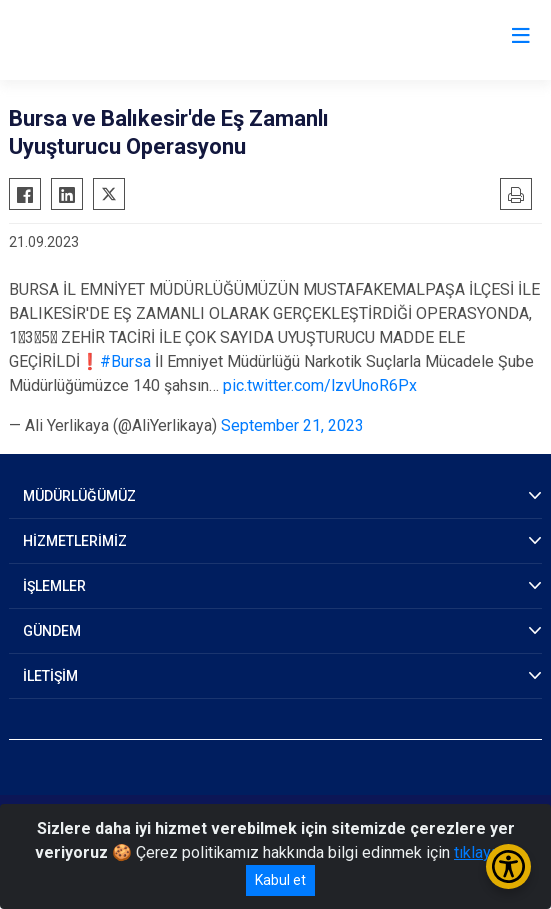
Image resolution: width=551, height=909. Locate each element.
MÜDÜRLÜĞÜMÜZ (79, 496)
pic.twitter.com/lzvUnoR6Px (320, 385)
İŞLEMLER (54, 586)
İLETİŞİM (50, 676)
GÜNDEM (52, 631)
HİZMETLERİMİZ (75, 541)
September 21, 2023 (292, 425)
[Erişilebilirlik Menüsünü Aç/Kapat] (508, 866)
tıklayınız (485, 852)
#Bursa (125, 361)
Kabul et (280, 880)
